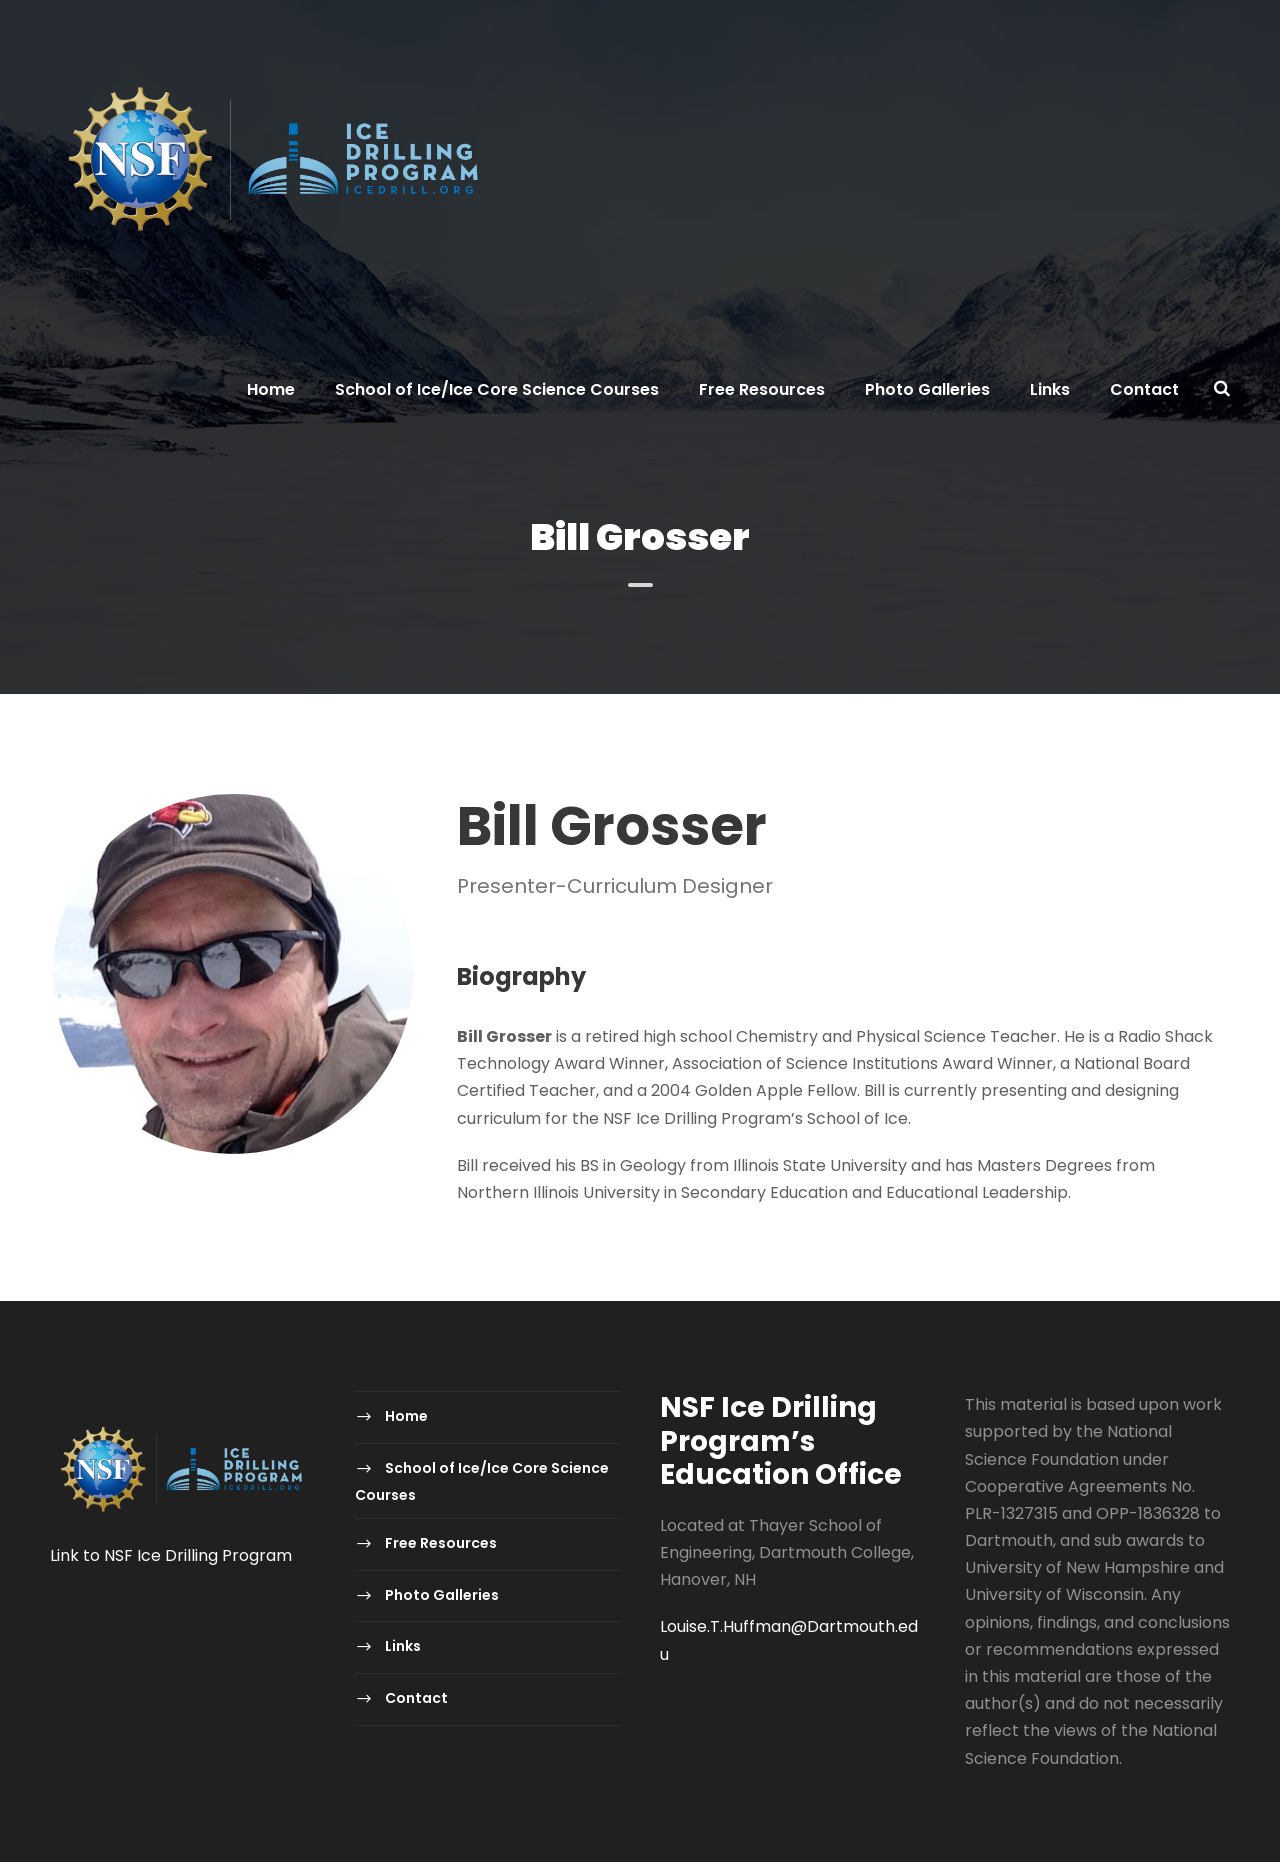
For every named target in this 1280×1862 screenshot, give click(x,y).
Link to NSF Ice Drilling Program (171, 1555)
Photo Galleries (927, 389)
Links (1050, 389)
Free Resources (762, 389)
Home (271, 389)
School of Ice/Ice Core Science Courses (497, 389)
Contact (1144, 389)
